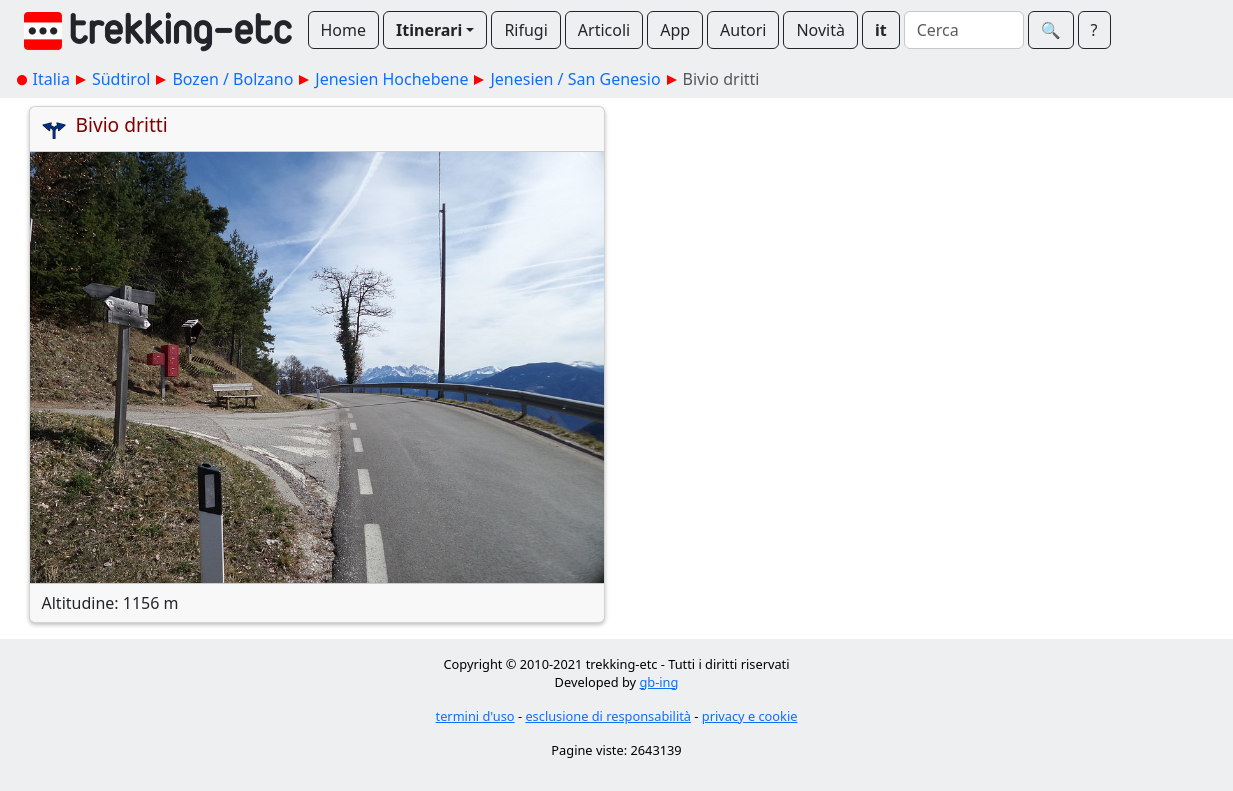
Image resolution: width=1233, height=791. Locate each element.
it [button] (881, 30)
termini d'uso (475, 716)
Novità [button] (820, 30)
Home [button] (344, 30)
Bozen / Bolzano (232, 79)
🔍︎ (1051, 30)
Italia (51, 79)
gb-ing (658, 682)
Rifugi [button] (525, 30)
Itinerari (429, 30)
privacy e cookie (750, 716)
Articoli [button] (604, 30)
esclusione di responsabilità (608, 716)
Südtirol (121, 79)
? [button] (1094, 30)
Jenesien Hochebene (391, 79)
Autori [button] (743, 30)
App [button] (675, 30)
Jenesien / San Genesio (575, 79)
